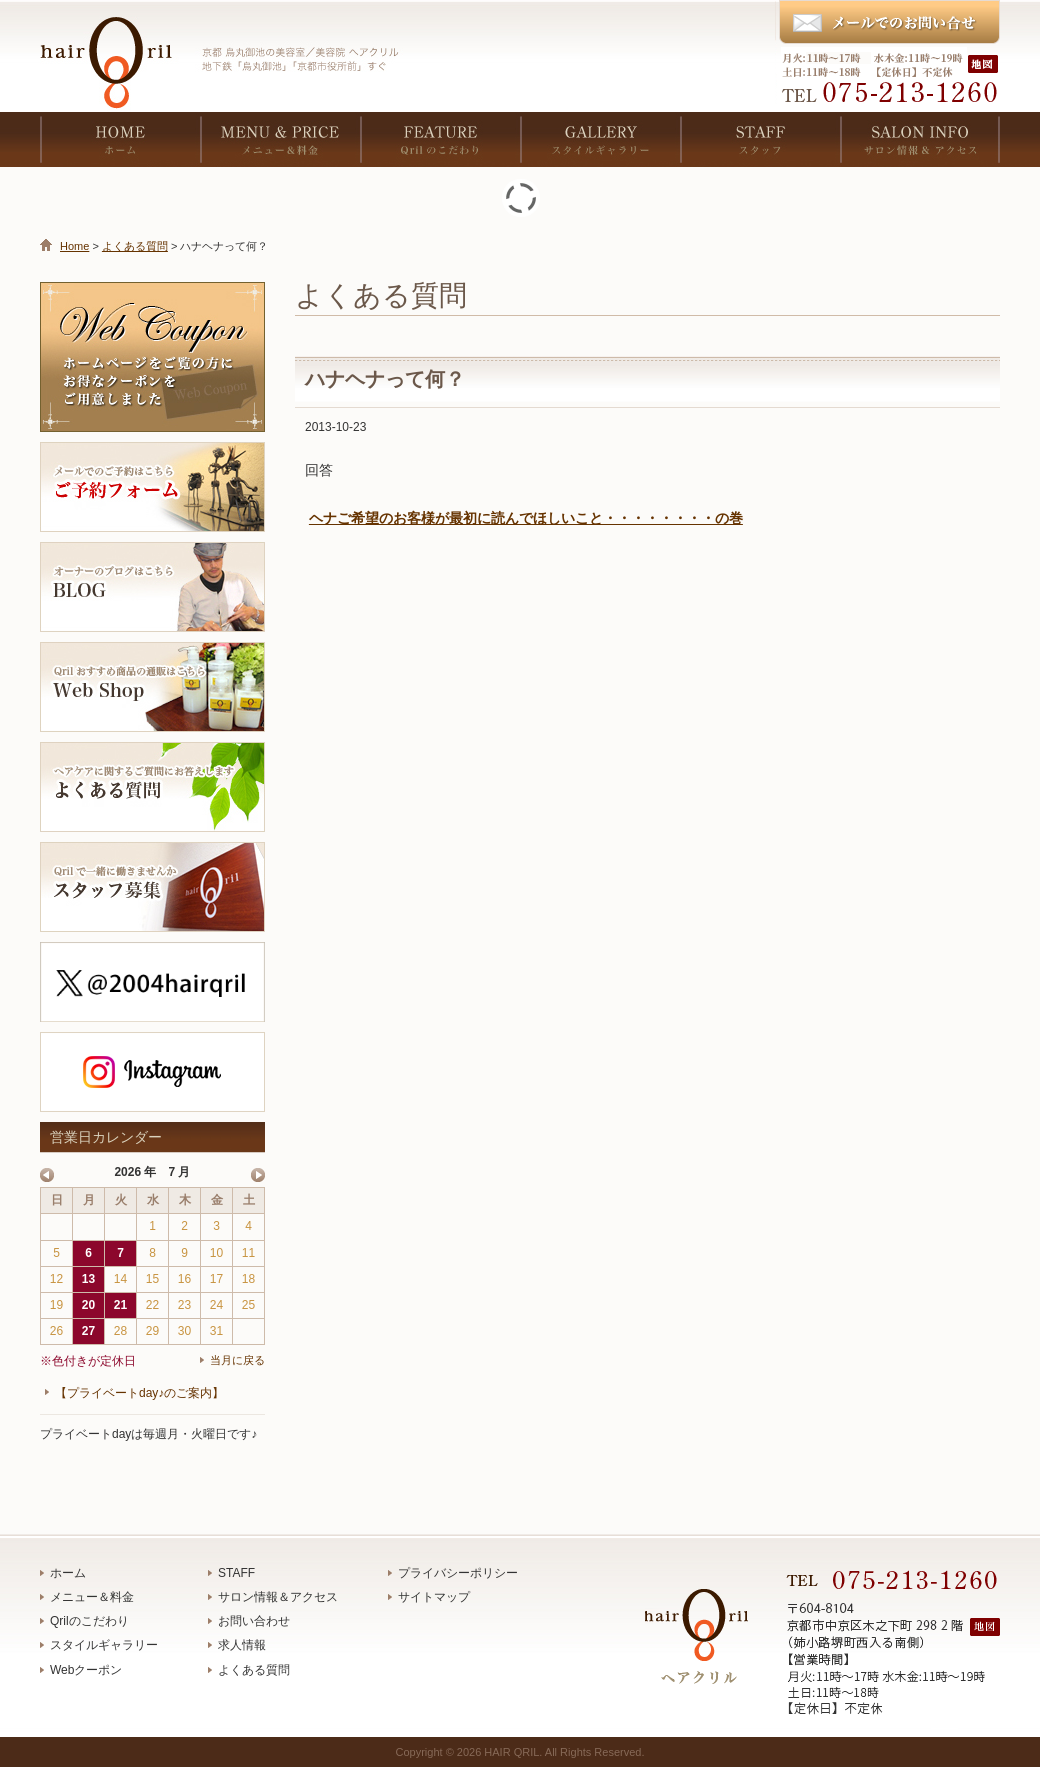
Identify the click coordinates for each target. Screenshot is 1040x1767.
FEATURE (440, 139)
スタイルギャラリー (104, 1645)
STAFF (760, 139)
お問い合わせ (254, 1621)
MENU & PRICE (280, 139)
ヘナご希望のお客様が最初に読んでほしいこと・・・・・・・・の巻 (526, 518)
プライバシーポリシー (458, 1573)
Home (74, 246)
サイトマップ (434, 1597)
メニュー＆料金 (92, 1597)
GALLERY (600, 139)
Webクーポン (86, 1670)
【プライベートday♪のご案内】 (139, 1393)
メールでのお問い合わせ (889, 23)
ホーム (68, 1573)
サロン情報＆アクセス (278, 1597)
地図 (985, 63)
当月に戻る (237, 1360)
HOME (120, 139)
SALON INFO (920, 139)
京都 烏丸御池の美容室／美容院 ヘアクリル (115, 50)
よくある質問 (135, 246)
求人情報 (242, 1645)
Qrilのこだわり (89, 1621)
